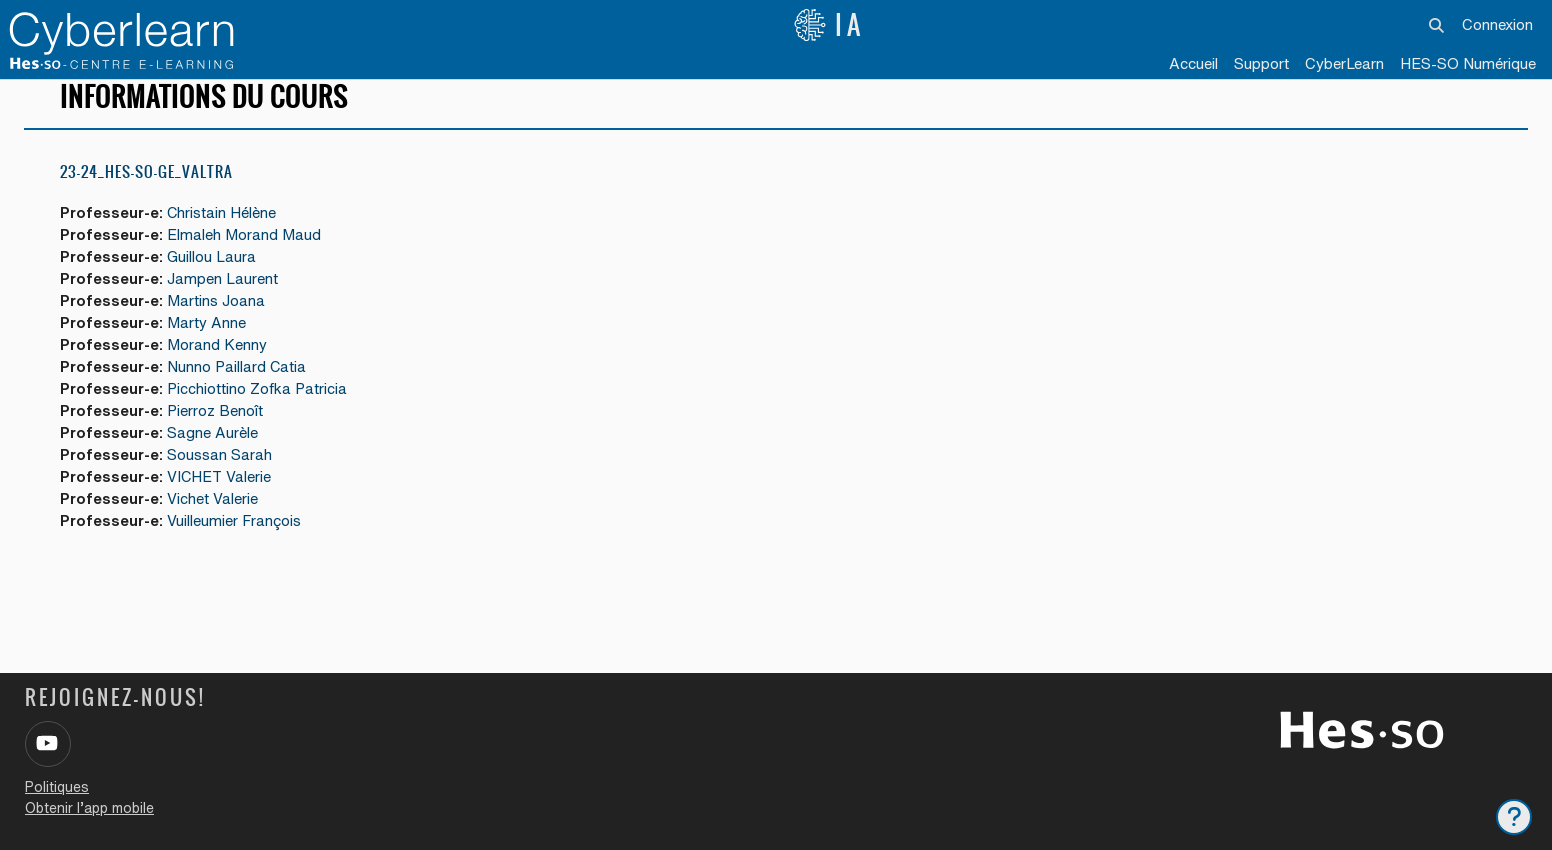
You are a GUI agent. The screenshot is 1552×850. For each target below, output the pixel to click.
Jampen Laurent (225, 297)
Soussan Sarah (222, 477)
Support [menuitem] (1261, 63)
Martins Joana (219, 320)
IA (829, 25)
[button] (1437, 25)
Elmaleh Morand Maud (247, 252)
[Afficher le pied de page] (1514, 817)
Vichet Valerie (215, 522)
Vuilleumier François (237, 545)
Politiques (57, 787)
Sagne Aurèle (215, 455)
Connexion (1497, 24)
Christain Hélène (225, 230)
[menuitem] (1344, 65)
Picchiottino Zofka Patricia (260, 410)
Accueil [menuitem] (1193, 63)
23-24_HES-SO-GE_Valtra (146, 189)
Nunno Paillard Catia (240, 387)
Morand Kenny (220, 365)
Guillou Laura (215, 275)
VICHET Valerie (223, 500)
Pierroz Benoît (218, 432)
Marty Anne (209, 342)
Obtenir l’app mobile (89, 808)
